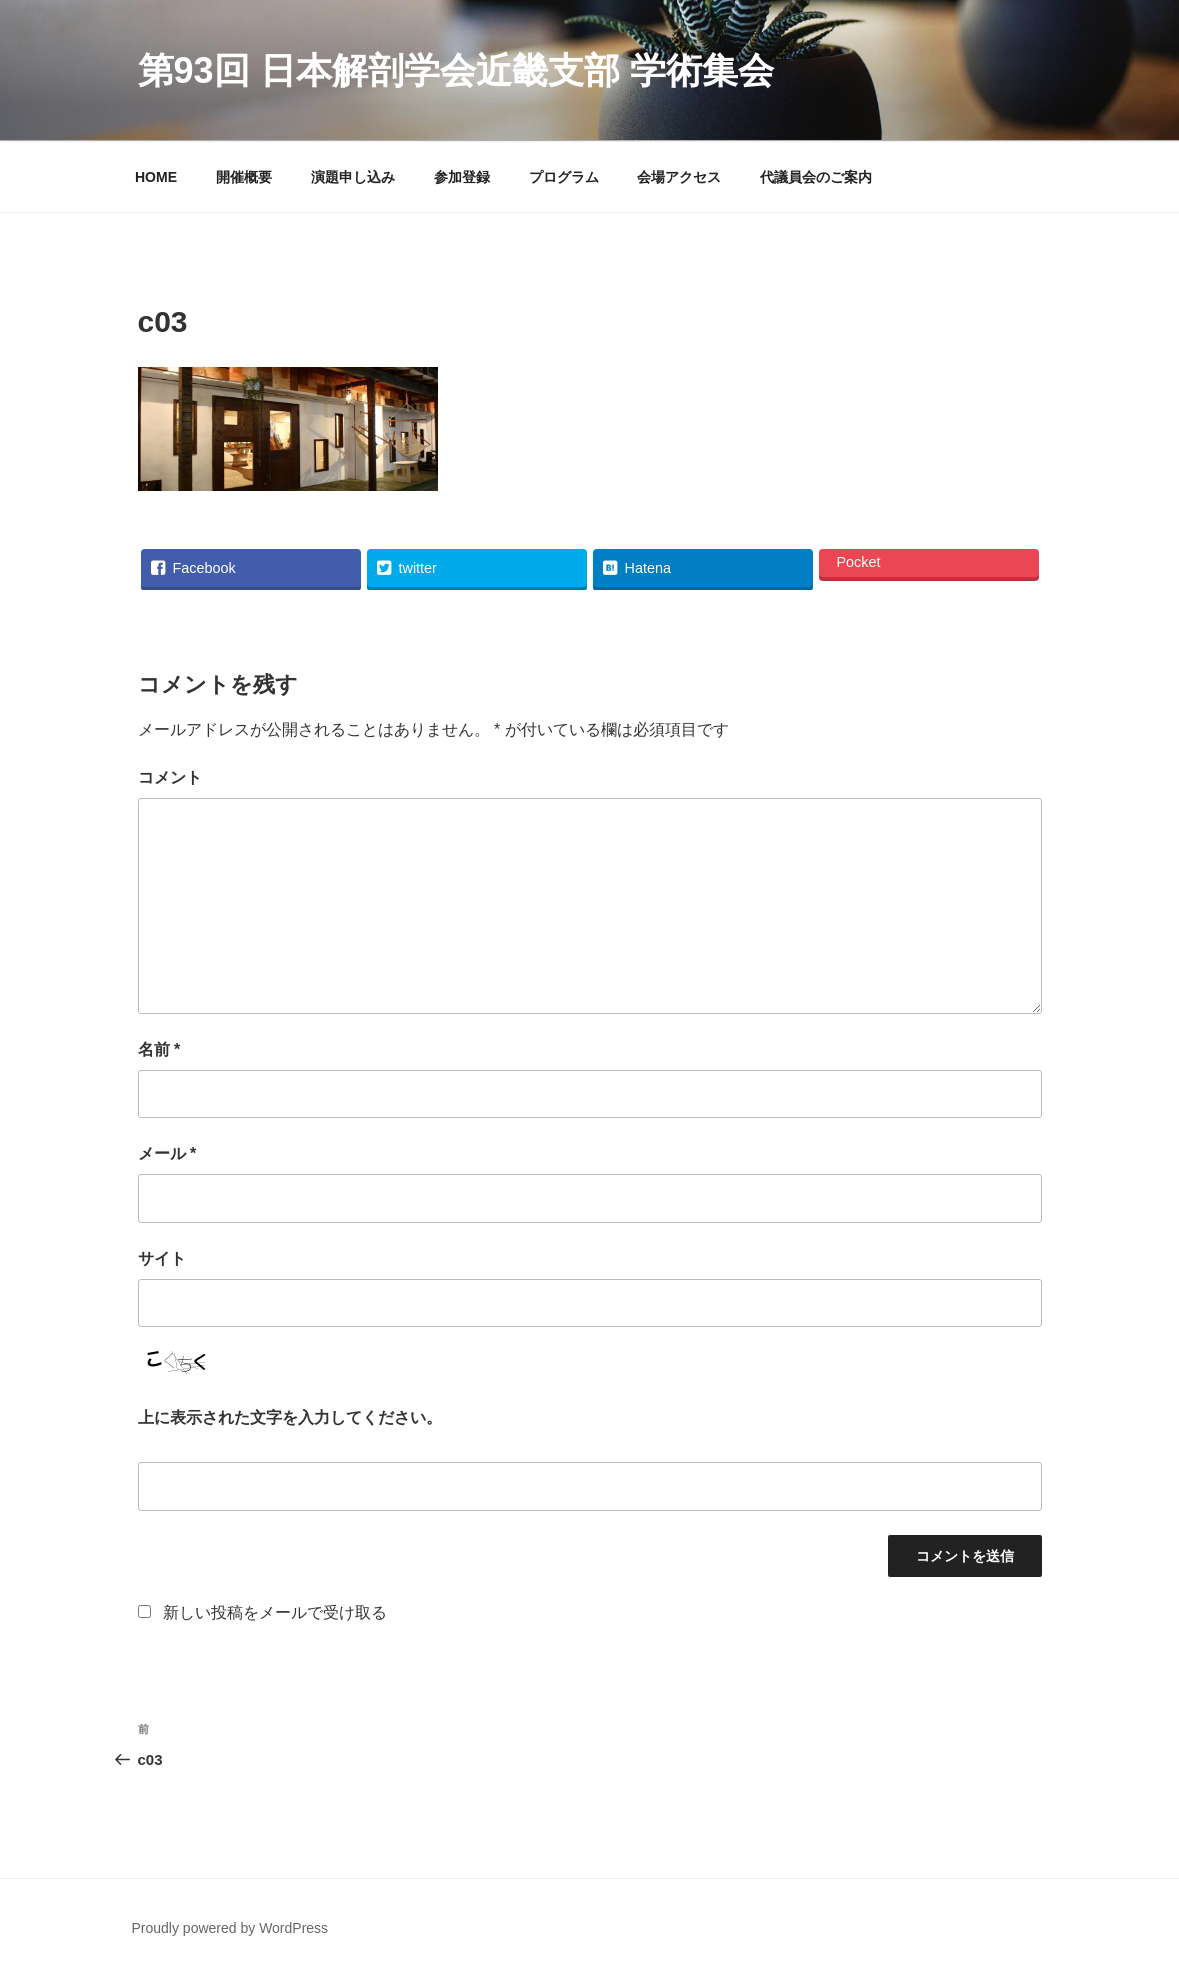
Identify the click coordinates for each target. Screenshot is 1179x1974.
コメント (170, 777)
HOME (156, 177)
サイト (162, 1258)
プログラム (564, 177)
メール (167, 1153)
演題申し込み (353, 177)
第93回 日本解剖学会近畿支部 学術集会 (456, 70)
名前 (159, 1049)
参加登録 (462, 177)
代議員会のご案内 (816, 177)
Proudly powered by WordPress (230, 1928)
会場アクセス (679, 177)
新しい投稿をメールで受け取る (275, 1612)
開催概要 (244, 177)
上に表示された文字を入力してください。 (290, 1417)
